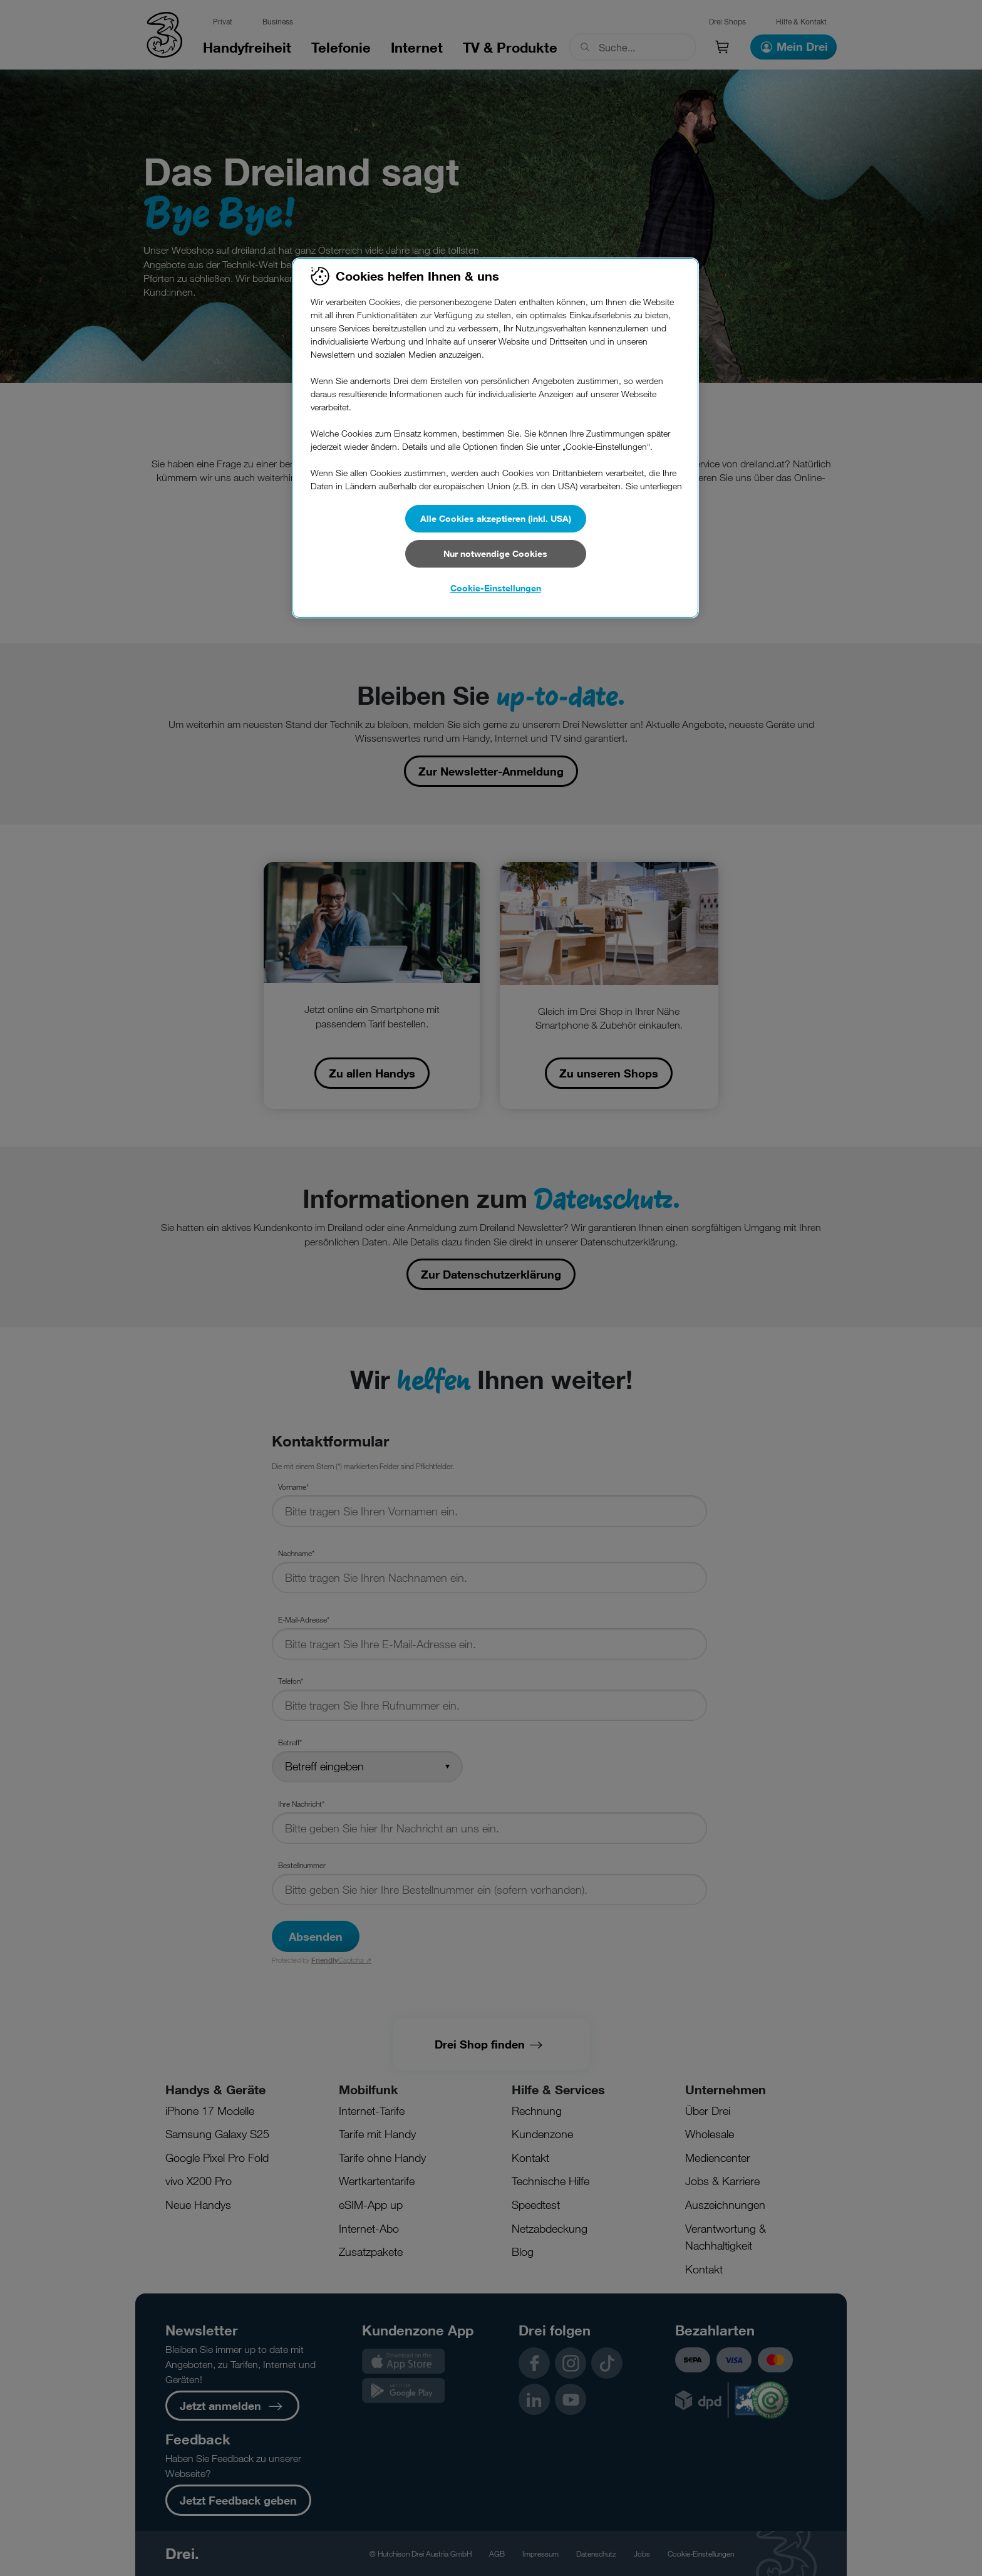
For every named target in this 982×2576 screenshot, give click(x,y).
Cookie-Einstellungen (495, 588)
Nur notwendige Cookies (495, 553)
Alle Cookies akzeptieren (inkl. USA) (495, 518)
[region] (495, 437)
